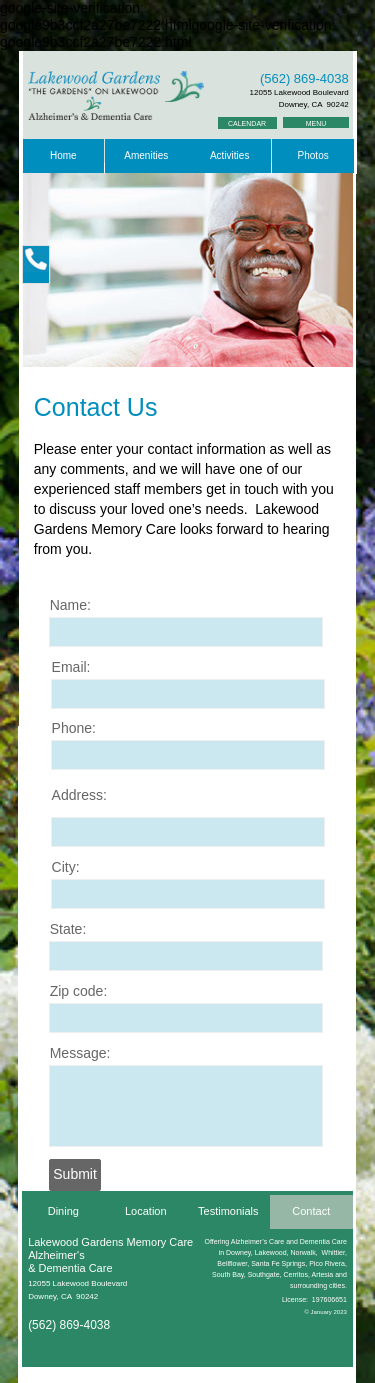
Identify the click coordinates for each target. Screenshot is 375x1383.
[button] (36, 264)
